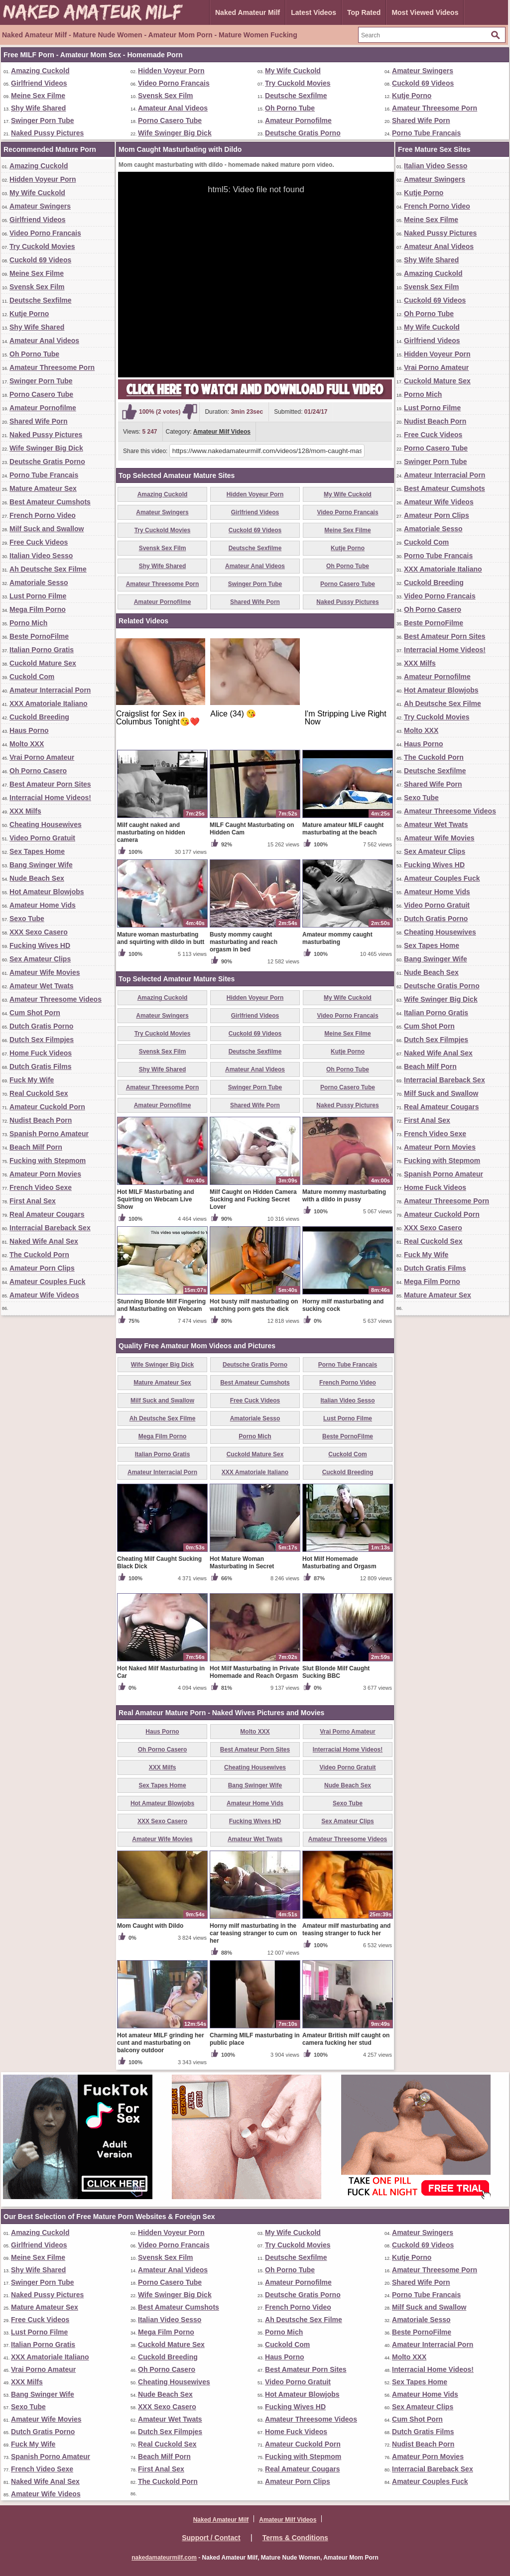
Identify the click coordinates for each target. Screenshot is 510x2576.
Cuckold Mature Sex (42, 663)
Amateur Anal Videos (173, 108)
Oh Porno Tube (290, 108)
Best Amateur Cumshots (50, 502)
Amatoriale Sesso (38, 582)
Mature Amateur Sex (43, 488)
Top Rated (364, 12)
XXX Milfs (25, 811)
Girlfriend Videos (39, 83)
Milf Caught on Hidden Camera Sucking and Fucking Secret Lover (253, 1199)
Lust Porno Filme (37, 596)
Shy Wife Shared (38, 108)
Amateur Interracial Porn (50, 690)
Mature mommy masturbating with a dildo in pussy (344, 1195)
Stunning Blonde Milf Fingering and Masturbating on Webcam (161, 1305)
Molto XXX (26, 744)
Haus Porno (29, 730)
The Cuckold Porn (39, 1255)
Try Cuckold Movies (297, 83)
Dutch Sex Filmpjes (41, 1040)
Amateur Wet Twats (41, 986)
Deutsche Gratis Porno (303, 133)
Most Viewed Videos (424, 12)
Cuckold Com (31, 677)
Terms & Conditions (295, 2538)
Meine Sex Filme (38, 96)
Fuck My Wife (31, 1080)
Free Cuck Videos (38, 542)
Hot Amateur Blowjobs (46, 892)
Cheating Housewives (45, 824)
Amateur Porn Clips (42, 1268)
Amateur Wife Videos (44, 1295)
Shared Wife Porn (421, 120)
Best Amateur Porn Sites (50, 784)
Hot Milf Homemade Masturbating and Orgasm (339, 1562)
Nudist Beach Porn (40, 1120)
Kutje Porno (411, 96)
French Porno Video (42, 515)
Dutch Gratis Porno (41, 1026)
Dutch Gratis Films (40, 1066)
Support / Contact (211, 2538)
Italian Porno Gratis (41, 650)
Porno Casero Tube (170, 120)
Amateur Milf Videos (222, 431)
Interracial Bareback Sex (50, 1228)
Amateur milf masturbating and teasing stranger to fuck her (346, 1929)
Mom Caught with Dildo (150, 1925)
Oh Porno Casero (38, 771)
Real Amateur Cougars (46, 1214)
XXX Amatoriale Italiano (48, 703)
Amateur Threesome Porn (434, 108)
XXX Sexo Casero (38, 932)
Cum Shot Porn (34, 1013)
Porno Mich (28, 623)
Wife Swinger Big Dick (175, 133)
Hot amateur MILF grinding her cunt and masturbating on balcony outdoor (160, 2043)
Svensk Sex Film (165, 96)
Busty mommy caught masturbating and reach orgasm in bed (243, 942)
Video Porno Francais (174, 83)
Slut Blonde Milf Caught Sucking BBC (336, 1672)
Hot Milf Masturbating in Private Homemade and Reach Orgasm (254, 1672)
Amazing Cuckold (40, 71)
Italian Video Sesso (41, 556)
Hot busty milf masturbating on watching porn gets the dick (254, 1305)
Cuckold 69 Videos (423, 83)
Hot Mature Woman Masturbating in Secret (242, 1562)
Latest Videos (313, 12)
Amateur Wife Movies (44, 972)
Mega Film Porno (37, 609)
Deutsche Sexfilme (296, 96)
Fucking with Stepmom (47, 1161)
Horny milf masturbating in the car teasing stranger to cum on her (253, 1933)
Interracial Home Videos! (50, 798)
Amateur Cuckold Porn (47, 1107)
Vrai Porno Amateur (41, 757)
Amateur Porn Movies (45, 1174)
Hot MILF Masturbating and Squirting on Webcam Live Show (155, 1199)
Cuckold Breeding (39, 717)
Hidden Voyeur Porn (171, 71)
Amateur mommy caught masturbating (337, 938)
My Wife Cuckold (293, 71)
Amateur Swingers (422, 71)
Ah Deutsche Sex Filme (48, 569)
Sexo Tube (26, 919)
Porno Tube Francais (426, 133)
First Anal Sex (32, 1201)
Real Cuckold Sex (38, 1093)
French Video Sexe (40, 1187)
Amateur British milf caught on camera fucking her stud (345, 2039)
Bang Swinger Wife (41, 865)
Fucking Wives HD (39, 945)
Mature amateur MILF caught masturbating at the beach (342, 828)
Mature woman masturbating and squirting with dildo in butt (160, 938)
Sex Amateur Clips (40, 959)
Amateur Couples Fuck (47, 1282)
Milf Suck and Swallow (46, 529)
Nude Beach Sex (36, 878)
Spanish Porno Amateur (49, 1134)
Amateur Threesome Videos (55, 999)
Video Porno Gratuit (42, 838)
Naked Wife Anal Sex (43, 1241)
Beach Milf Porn (35, 1147)
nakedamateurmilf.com (164, 2557)
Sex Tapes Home (37, 851)
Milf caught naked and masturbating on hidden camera (151, 832)
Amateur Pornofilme (298, 120)
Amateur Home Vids (42, 905)
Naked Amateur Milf (247, 12)
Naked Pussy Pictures (47, 133)
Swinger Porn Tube (42, 120)
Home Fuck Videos (40, 1053)
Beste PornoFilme (39, 636)
